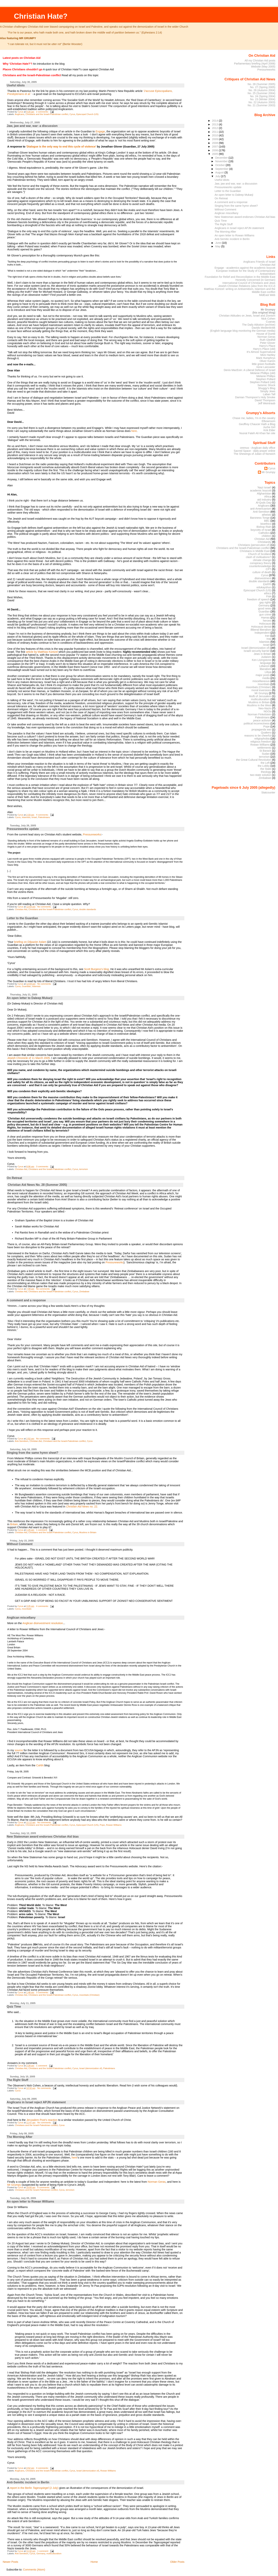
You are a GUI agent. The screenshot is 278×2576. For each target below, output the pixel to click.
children (266, 535)
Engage (100, 131)
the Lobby (264, 765)
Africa (267, 496)
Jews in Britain (262, 653)
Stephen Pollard (265, 379)
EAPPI (267, 584)
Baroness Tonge (260, 517)
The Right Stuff (17, 2080)
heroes (267, 620)
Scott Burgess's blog (96, 969)
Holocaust (265, 623)
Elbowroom (268, 421)
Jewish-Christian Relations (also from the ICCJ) (246, 285)
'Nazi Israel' (264, 487)
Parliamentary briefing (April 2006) (254, 63)
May (218, 246)
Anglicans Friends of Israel (259, 261)
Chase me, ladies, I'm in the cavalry (253, 418)
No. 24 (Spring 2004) (262, 96)
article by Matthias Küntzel (42, 651)
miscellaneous (261, 681)
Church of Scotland (259, 554)
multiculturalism (53, 2553)
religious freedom (260, 741)
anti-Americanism (260, 508)
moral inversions (261, 690)
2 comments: (42, 112)
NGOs (267, 711)
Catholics (264, 532)
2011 (215, 131)
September (222, 168)
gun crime (265, 614)
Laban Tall (269, 394)
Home (94, 2561)
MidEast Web (267, 294)
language (265, 662)
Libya (268, 672)
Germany (40, 2553)
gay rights (265, 602)
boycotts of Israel (261, 529)
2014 (215, 120)
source (19, 1750)
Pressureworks (92, 834)
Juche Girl (269, 427)
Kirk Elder (269, 430)
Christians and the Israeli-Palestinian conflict (47, 114)
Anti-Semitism (21, 1441)
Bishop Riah (264, 526)
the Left (265, 762)
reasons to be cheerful (257, 735)
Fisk (268, 596)
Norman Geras (157, 2181)
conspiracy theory (260, 563)
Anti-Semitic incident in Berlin (28, 2482)
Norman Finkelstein (259, 714)
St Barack (265, 750)
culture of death (261, 572)
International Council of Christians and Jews (248, 282)
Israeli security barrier (257, 650)
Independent (262, 632)
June (218, 242)
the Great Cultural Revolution (253, 759)
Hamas (265, 617)
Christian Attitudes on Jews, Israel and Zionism (247, 315)
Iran (267, 635)
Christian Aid (21, 909)
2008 (215, 142)
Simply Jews (267, 391)
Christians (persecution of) (254, 544)
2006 (215, 150)
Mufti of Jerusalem (260, 696)
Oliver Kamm (267, 360)
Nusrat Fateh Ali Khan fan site (257, 433)
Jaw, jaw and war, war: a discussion (32, 125)
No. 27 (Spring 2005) (262, 87)
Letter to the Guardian (22, 918)
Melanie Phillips (265, 376)
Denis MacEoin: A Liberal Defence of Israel (249, 370)
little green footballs (263, 364)
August (219, 172)
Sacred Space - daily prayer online (254, 450)
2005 (215, 153)
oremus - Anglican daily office (257, 447)
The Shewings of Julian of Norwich (254, 453)
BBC (267, 520)
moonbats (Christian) (89, 1995)
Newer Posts (10, 2561)
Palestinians (44, 817)
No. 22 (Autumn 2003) (261, 102)
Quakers (266, 732)
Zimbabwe (84, 1291)
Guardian (26, 986)
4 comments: (42, 815)
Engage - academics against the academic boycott (245, 267)
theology (266, 771)
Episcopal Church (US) (87, 114)
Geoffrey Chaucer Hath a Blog (257, 424)
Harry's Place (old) (264, 348)
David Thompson (265, 400)
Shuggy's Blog (266, 388)
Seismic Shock (266, 385)
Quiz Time (14, 2006)
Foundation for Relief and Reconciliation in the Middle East (240, 276)
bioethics (265, 523)
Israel (34, 817)
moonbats (26, 1609)
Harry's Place (267, 345)
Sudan (266, 753)
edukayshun (264, 587)
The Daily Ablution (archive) (258, 324)
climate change (262, 560)
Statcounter (268, 792)
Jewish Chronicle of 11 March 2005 (28, 1057)
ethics (267, 593)
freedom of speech (258, 599)
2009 (215, 139)
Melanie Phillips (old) (262, 373)
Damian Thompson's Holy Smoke (255, 397)
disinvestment (263, 578)
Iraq (268, 638)
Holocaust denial (261, 626)
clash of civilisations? (258, 557)
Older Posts (177, 2561)
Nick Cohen (268, 318)
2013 (215, 124)
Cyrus (72, 114)
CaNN (40, 1765)
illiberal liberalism (261, 629)
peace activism (262, 720)
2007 (215, 146)
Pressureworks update (23, 828)
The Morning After (20, 2136)
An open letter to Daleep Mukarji (30, 998)
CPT (268, 569)
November (221, 161)
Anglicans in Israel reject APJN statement (36, 2102)
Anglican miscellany (21, 1617)
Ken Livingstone (261, 659)
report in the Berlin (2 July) (34, 2487)
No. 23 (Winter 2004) (262, 99)
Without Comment (20, 1544)
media (266, 678)
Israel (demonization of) (90, 2068)
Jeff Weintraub (266, 403)
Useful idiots (16, 85)
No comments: (44, 907)
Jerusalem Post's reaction (41, 2119)
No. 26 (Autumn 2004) (261, 90)
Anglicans (19, 114)
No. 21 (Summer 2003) (261, 105)
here (134, 430)
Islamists (26, 817)
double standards (87, 909)
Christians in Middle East (255, 551)
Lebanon (264, 665)
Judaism (266, 656)
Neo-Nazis (265, 708)
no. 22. (82, 1506)
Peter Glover (267, 342)
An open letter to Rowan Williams (30, 2201)
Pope (102, 1825)
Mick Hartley (267, 354)
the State (265, 768)
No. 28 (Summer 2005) (261, 84)
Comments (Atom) (34, 2569)
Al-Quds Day (263, 502)
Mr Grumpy (14, 2184)
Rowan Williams (113, 1825)
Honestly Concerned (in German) (255, 279)
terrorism (83, 1169)
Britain (14, 1524)
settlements (264, 747)
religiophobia (262, 738)
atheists (266, 514)
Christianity (264, 541)
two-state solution (260, 774)
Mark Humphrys (265, 357)
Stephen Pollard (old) (262, 382)
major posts (263, 675)
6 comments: (43, 2187)
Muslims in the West (259, 705)
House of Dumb (265, 333)
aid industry (264, 499)
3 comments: (42, 1166)
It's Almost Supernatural (261, 351)
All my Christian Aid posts (260, 60)
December (221, 157)
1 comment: (42, 1530)
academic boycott (260, 490)
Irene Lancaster (265, 367)
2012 (215, 128)
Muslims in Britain (87, 1532)
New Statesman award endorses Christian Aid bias (43, 1836)
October (220, 165)
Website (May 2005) (263, 66)
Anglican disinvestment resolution (43, 1623)
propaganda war (261, 729)
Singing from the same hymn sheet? (32, 1452)
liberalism (265, 669)
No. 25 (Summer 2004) (261, 93)
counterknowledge (260, 566)
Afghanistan (264, 493)
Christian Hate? (40, 16)
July (218, 176)
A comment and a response (26, 1300)
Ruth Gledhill (267, 339)
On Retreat (14, 1178)
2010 (215, 135)
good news (264, 608)
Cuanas (270, 321)
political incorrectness (257, 723)
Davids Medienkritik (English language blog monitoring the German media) (242, 329)
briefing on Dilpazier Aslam (30, 941)
